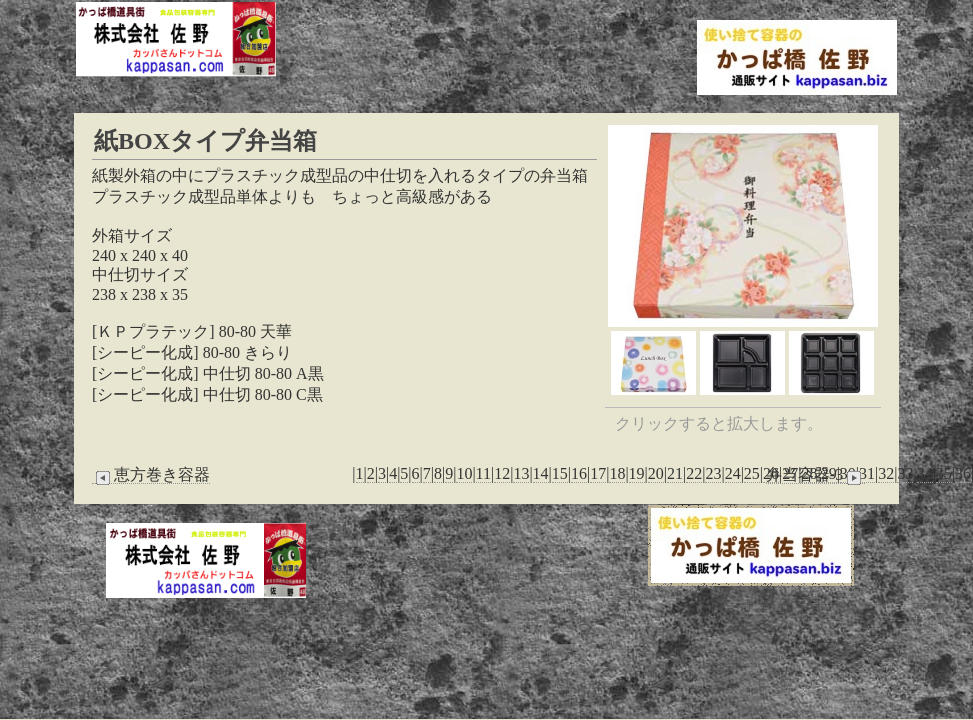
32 (886, 473)
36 (963, 473)
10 (464, 473)
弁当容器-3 (815, 475)
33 (905, 473)
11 (483, 473)
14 (541, 473)
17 (598, 473)
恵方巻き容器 (151, 475)
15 (560, 473)
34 (925, 473)
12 (502, 473)
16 (579, 473)
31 (867, 473)
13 (521, 473)
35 (944, 473)
